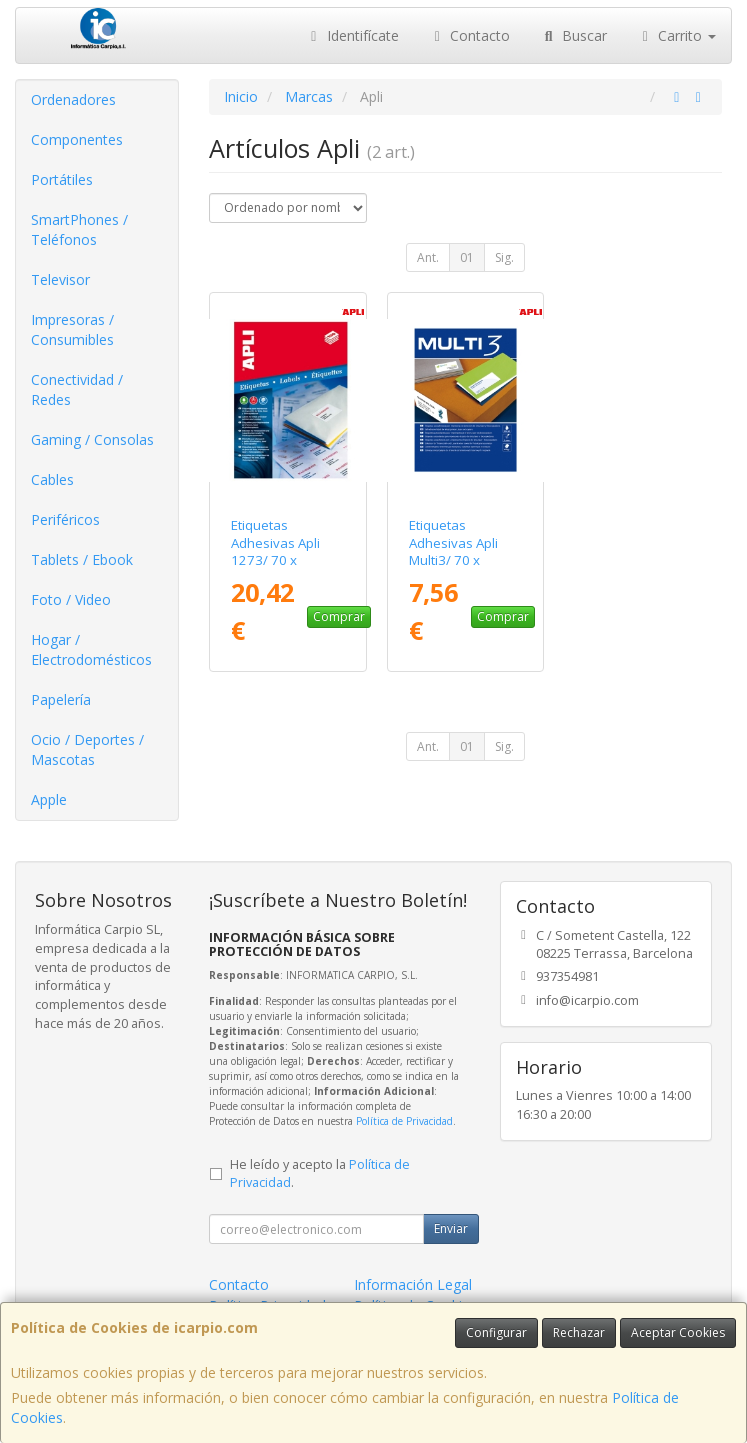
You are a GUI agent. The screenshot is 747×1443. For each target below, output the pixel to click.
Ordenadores (73, 99)
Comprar (339, 616)
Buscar (573, 35)
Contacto (470, 35)
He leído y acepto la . (320, 1174)
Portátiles (62, 179)
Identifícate (352, 35)
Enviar (451, 1228)
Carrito (677, 35)
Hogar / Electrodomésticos (91, 649)
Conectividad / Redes (77, 389)
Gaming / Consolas (92, 439)
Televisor (60, 279)
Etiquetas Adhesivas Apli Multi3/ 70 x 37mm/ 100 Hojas (465, 551)
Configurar (496, 1332)
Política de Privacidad (404, 1121)
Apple (49, 799)
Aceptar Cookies (678, 1332)
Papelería (61, 699)
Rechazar (579, 1332)
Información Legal (413, 1284)
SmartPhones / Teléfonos (79, 229)
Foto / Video (71, 599)
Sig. (504, 257)
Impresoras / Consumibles (72, 329)
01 (467, 257)
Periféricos (65, 519)
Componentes (77, 139)
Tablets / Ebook (82, 559)
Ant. (428, 257)
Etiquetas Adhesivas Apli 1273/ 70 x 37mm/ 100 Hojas (287, 551)
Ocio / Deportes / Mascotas (87, 749)
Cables (52, 479)
